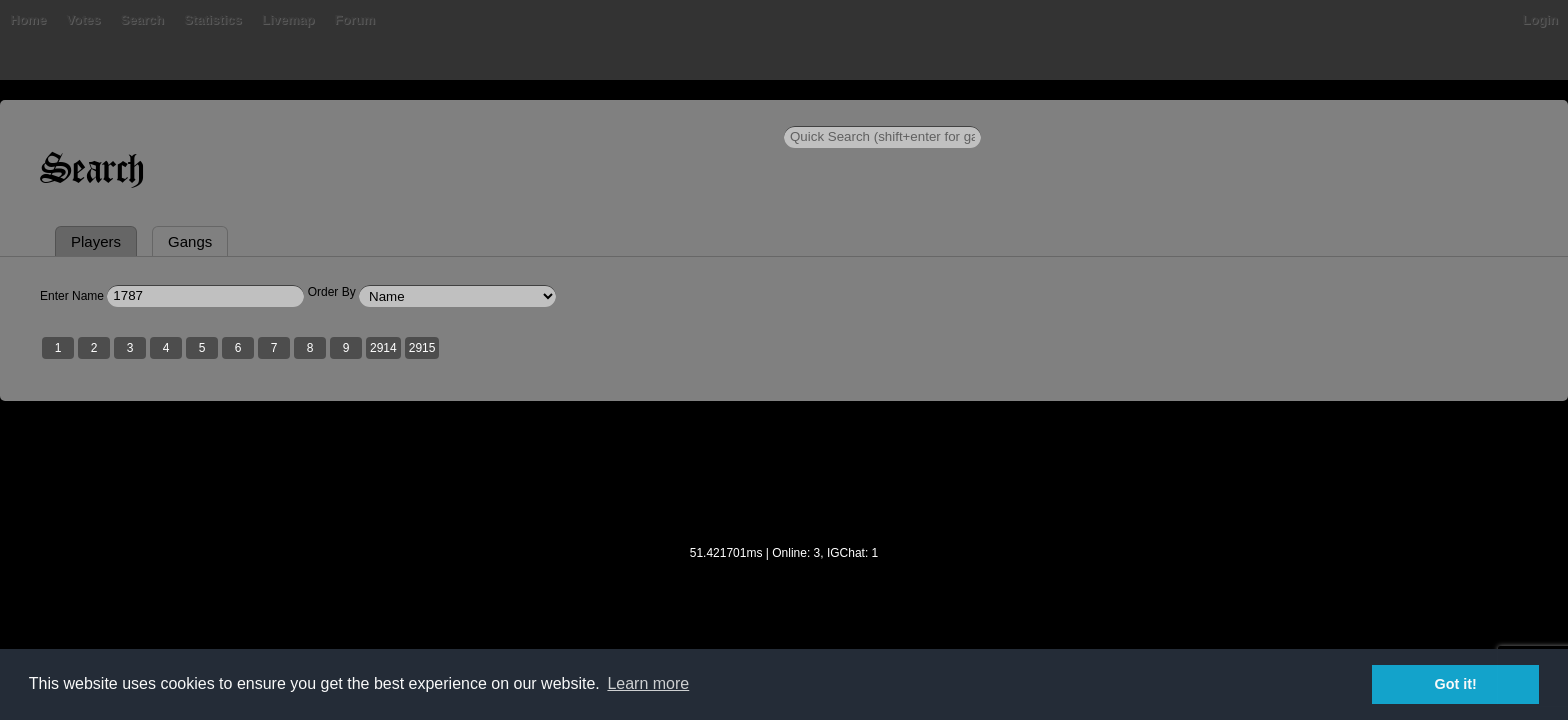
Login (1256, 114)
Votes (419, 114)
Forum (690, 114)
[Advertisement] (784, 581)
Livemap (624, 114)
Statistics (549, 114)
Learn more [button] (648, 683)
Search (477, 114)
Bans (366, 114)
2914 (667, 443)
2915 (706, 443)
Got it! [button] (1456, 684)
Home (312, 114)
